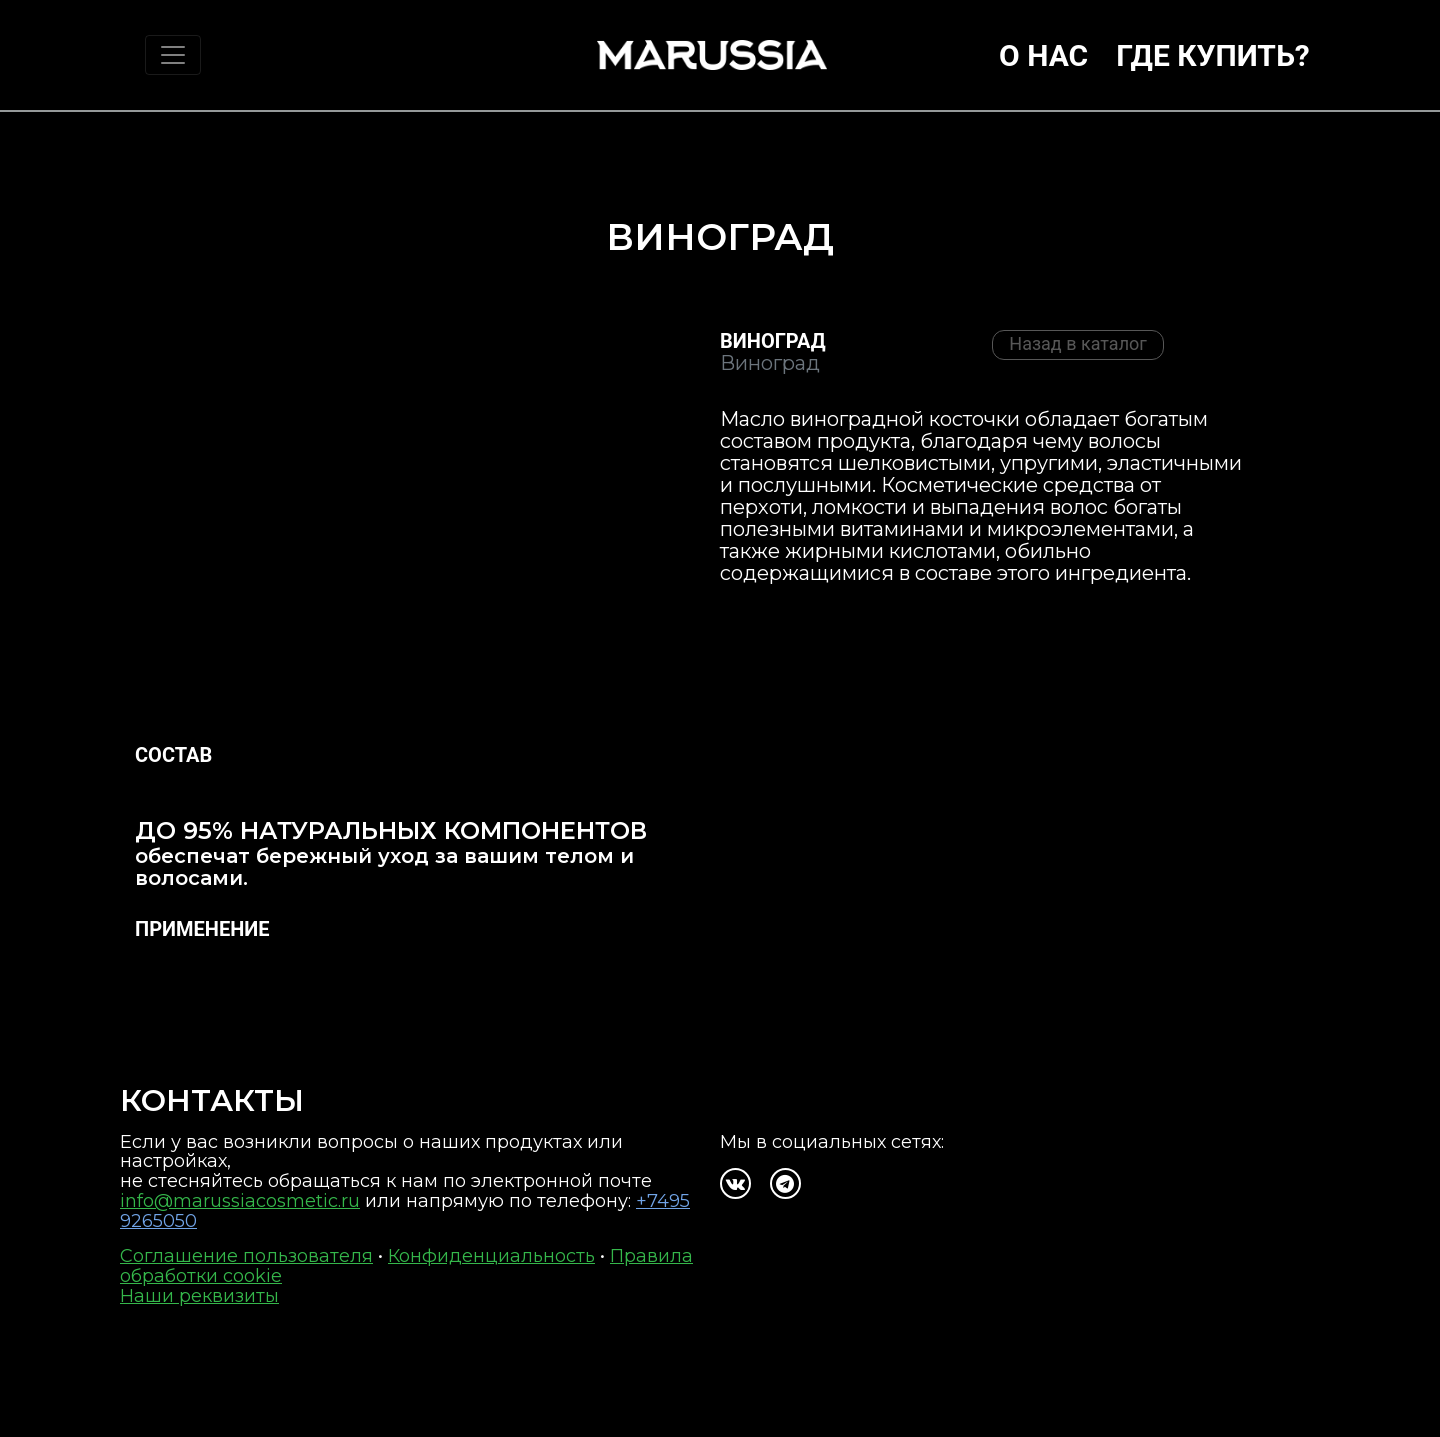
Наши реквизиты (199, 1296)
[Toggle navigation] (173, 55)
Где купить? (1213, 55)
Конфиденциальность (491, 1256)
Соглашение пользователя (246, 1256)
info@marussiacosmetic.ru (240, 1201)
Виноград (773, 341)
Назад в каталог (1078, 343)
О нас (1043, 55)
